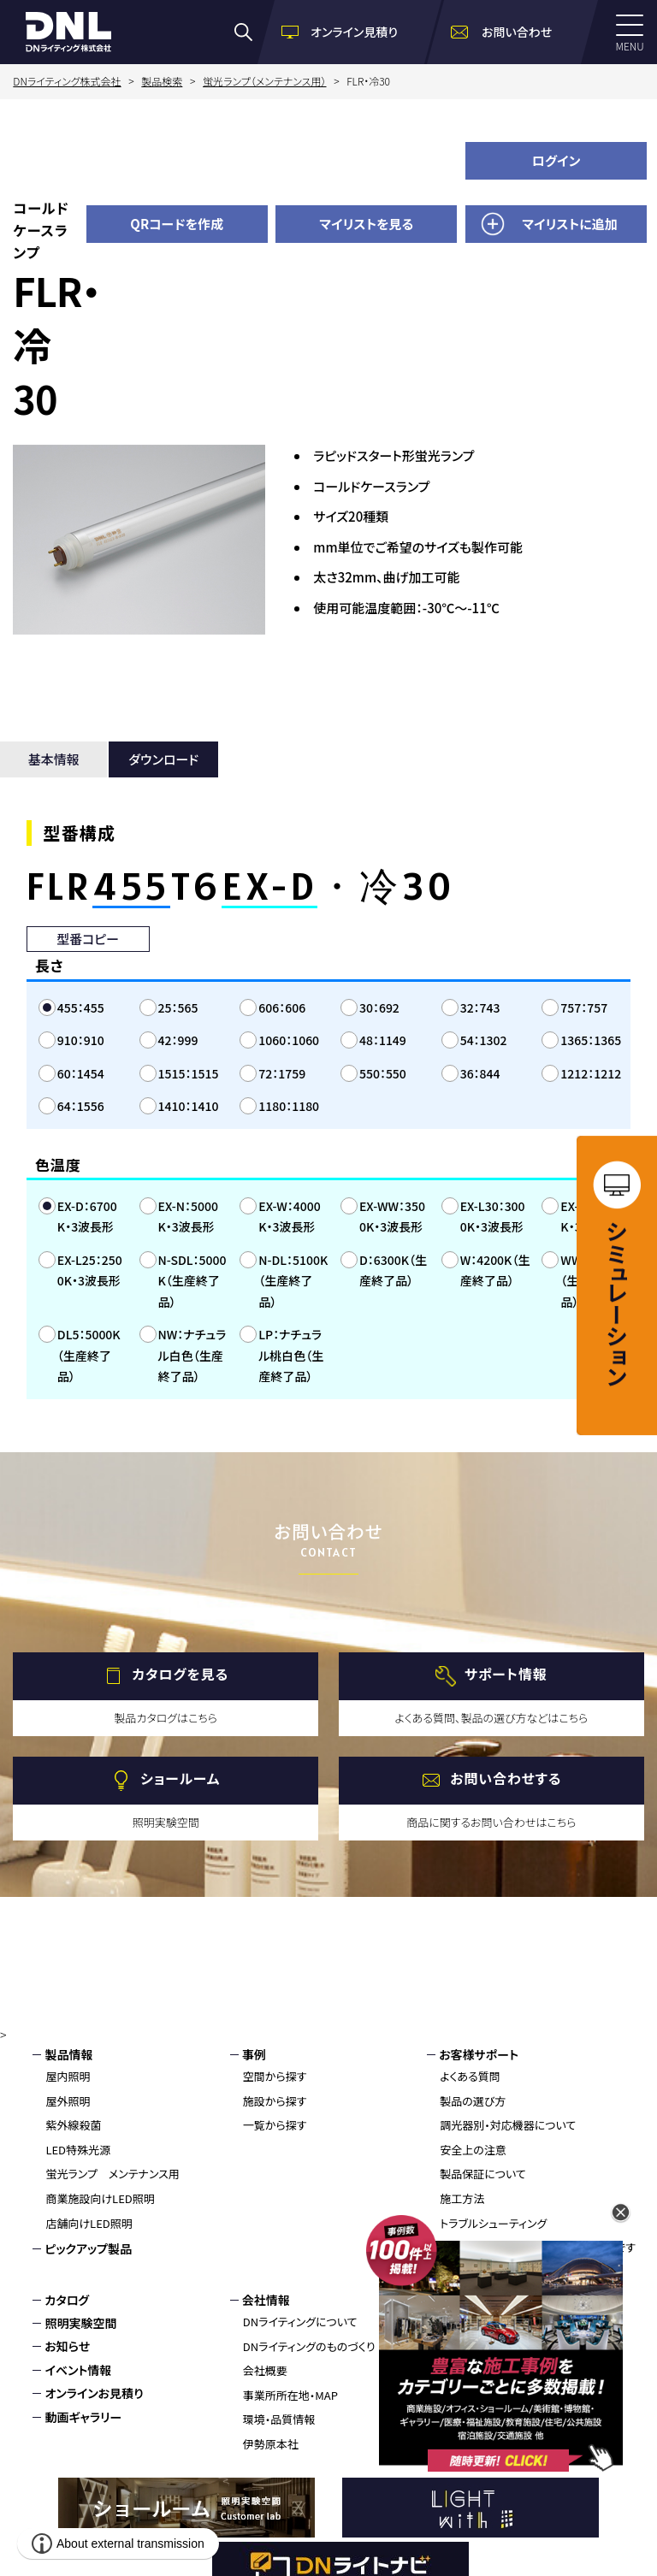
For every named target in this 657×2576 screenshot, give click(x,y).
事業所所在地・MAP (290, 2395)
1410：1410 (188, 1105)
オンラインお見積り (93, 2393)
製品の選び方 (473, 2101)
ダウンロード (163, 759)
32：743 (480, 1007)
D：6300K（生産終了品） (393, 1270)
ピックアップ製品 (88, 2248)
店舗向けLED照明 (88, 2223)
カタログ (66, 2299)
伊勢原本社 (271, 2444)
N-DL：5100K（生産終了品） (293, 1280)
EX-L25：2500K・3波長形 (89, 1270)
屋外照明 (67, 2101)
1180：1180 (288, 1105)
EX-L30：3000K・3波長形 (492, 1216)
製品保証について (483, 2173)
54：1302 (483, 1040)
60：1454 (80, 1073)
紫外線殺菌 (73, 2125)
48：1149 (382, 1040)
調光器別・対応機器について (508, 2125)
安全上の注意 (473, 2150)
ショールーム (180, 1778)
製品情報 (68, 2054)
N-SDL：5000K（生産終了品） (192, 1280)
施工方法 (462, 2198)
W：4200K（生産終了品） (495, 1270)
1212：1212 (590, 1073)
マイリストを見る (366, 224)
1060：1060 (288, 1040)
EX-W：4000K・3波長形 (289, 1216)
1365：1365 (590, 1040)
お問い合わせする (505, 1778)
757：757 (583, 1007)
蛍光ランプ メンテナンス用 (112, 2173)
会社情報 (266, 2299)
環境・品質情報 (279, 2419)
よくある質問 (470, 2076)
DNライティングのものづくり (309, 2346)
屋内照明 (67, 2076)
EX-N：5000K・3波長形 (188, 1216)
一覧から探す (275, 2125)
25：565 (178, 1007)
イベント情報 (77, 2369)
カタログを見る (180, 1673)
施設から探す (275, 2101)
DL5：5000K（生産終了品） (89, 1355)
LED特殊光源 (77, 2150)
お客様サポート (478, 2054)
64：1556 (80, 1105)
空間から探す (275, 2076)
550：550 (382, 1073)
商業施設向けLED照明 (99, 2198)
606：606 (281, 1007)
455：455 (80, 1007)
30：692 (379, 1007)
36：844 (480, 1073)
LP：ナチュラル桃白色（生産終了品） (290, 1355)
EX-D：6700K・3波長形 (87, 1216)
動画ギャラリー (82, 2416)
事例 (254, 2054)
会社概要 (265, 2370)
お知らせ (67, 2345)
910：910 (80, 1040)
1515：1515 (188, 1073)
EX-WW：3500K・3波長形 (392, 1216)
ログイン (556, 160)
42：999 (178, 1040)
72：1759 (281, 1073)
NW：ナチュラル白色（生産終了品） (192, 1355)
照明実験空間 (80, 2322)
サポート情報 (506, 1673)
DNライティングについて (300, 2321)
